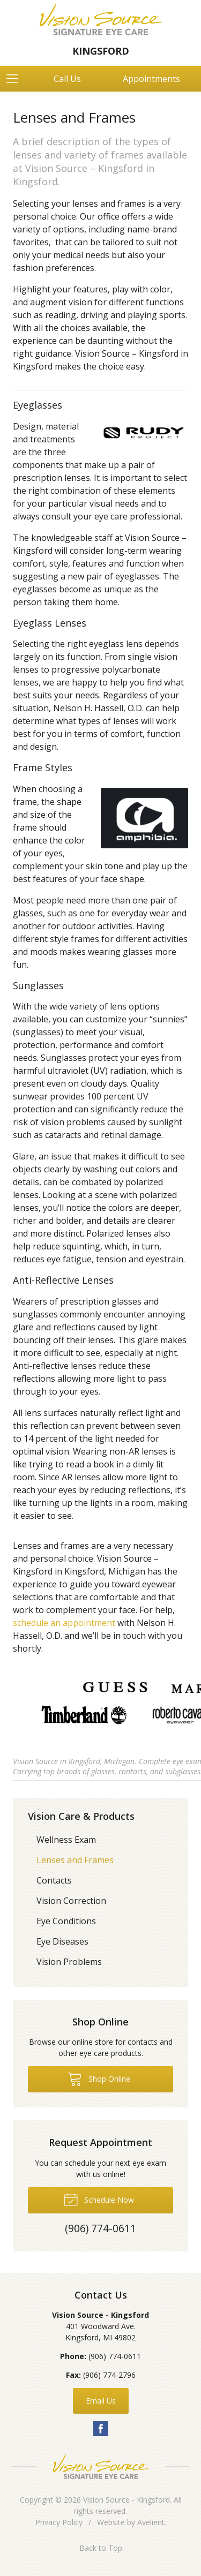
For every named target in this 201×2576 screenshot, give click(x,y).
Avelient (151, 2522)
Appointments (151, 79)
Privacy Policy (59, 2522)
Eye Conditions (66, 1921)
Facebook (100, 2428)
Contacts (54, 1880)
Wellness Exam (66, 1840)
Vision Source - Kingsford (126, 2500)
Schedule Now (98, 2198)
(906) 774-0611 (114, 2356)
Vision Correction (71, 1901)
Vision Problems (69, 1962)
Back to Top (100, 2548)
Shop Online (99, 2078)
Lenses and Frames (75, 1860)
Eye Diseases (62, 1941)
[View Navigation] (16, 79)
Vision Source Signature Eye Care (101, 2466)
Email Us (101, 2401)
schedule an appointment (64, 1623)
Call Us (67, 79)
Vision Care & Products (81, 1816)
